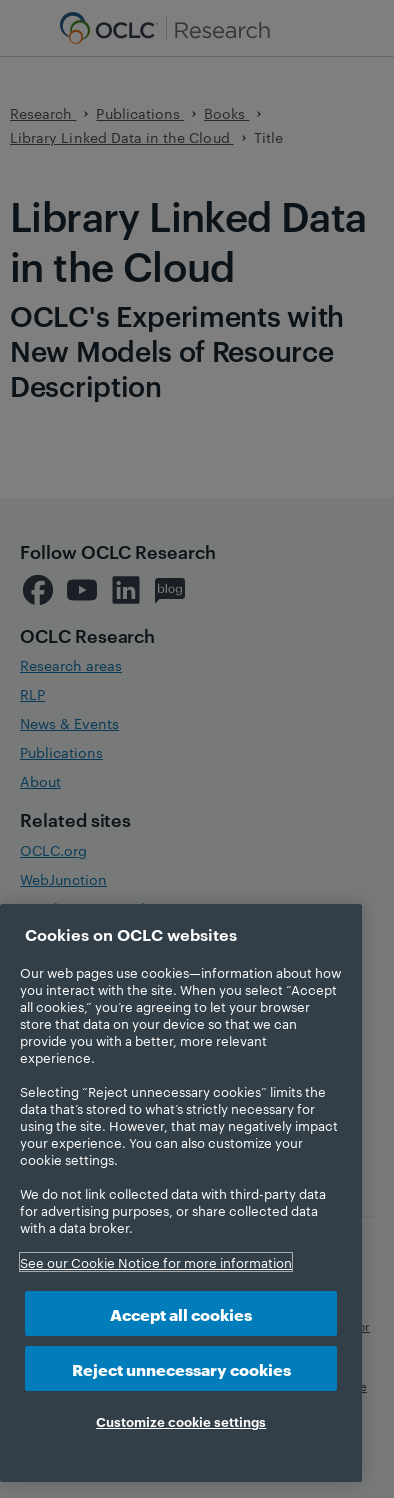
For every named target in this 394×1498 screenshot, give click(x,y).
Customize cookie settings (181, 1421)
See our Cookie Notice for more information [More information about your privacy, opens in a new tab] (156, 1262)
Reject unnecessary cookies (181, 1368)
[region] (181, 1193)
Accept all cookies (181, 1313)
